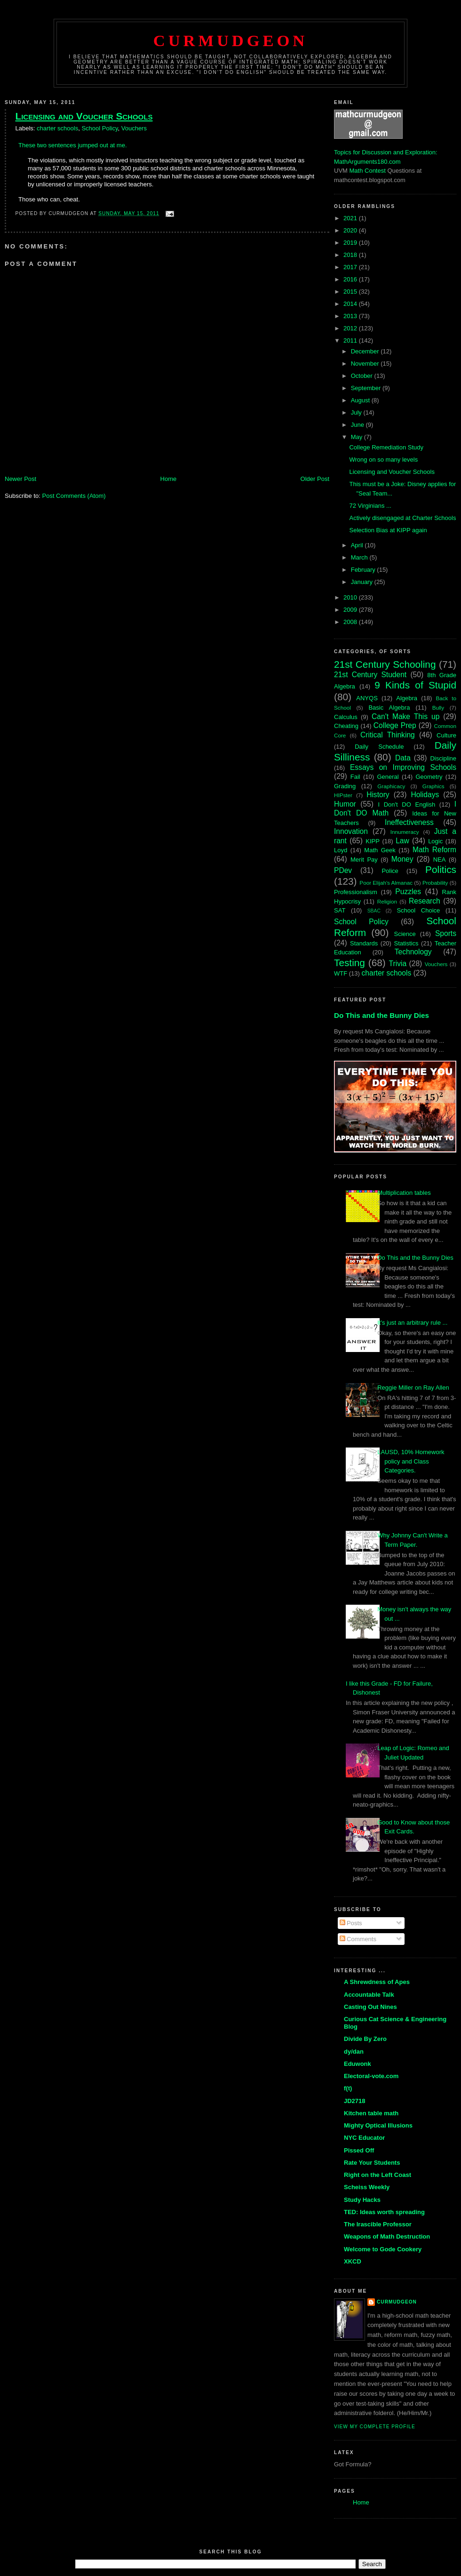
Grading (345, 786)
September (366, 388)
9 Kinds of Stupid (415, 685)
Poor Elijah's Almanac (386, 883)
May (357, 436)
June (358, 424)
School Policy (99, 128)
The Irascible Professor (378, 2224)
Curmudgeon (230, 40)
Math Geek (379, 850)
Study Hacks (362, 2199)
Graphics (433, 786)
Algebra (406, 698)
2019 (351, 242)
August (361, 400)
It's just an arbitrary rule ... (412, 1322)
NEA (439, 859)
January (362, 581)
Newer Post (20, 478)
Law (402, 841)
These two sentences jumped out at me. (72, 145)
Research (424, 901)
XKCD (352, 2261)
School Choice (418, 910)
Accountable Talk (369, 1994)
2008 (351, 621)
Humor (345, 804)
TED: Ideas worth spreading (384, 2212)
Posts (351, 1923)
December (366, 351)
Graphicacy (391, 786)
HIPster (343, 795)
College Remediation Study (386, 447)
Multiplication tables (403, 1192)
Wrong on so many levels (383, 459)
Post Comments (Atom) (74, 495)
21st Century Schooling (385, 664)
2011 (351, 340)
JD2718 (355, 2100)
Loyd (340, 850)
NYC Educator (364, 2137)
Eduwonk (357, 2063)
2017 (351, 267)
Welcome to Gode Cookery (382, 2249)
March (360, 557)
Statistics (406, 943)
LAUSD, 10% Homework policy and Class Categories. (410, 1461)
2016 (351, 279)
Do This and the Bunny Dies (381, 1015)
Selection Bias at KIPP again (388, 530)
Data (403, 758)
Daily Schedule (379, 746)
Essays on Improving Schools (403, 767)
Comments (358, 1939)
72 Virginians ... (370, 505)
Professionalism (355, 892)
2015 (351, 291)
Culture (446, 735)
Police (390, 870)
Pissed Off (359, 2150)
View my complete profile (374, 2426)
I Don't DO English (406, 804)
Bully (438, 707)
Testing (349, 962)
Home (168, 478)
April (358, 545)
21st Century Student (370, 675)
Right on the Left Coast (377, 2174)
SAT (339, 910)
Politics (440, 869)
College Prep (395, 725)
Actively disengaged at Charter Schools (402, 517)
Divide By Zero (365, 2038)
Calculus (346, 716)
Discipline (443, 758)
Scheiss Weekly (366, 2187)
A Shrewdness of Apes (377, 1981)
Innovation (351, 831)
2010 (351, 597)
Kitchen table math (371, 2113)
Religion (387, 901)
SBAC (374, 910)
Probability (435, 883)
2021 (351, 218)
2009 (351, 609)
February (364, 569)
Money (402, 859)
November (366, 363)
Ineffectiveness (409, 822)
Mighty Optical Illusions (378, 2125)
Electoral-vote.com (371, 2076)
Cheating (346, 725)
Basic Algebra (389, 707)
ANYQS (367, 698)
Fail (355, 776)
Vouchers (134, 128)
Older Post (315, 478)
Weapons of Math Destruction (387, 2236)
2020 (351, 230)
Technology (413, 952)
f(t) (348, 2088)
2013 (351, 316)
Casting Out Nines (370, 2006)
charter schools (57, 128)
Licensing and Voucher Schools (84, 116)
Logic (435, 841)
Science (405, 933)
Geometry (428, 776)
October (362, 375)
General (387, 776)
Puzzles (408, 892)
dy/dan (354, 2051)
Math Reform (434, 850)
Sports (445, 933)
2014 (351, 303)
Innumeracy (404, 832)
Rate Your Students (372, 2162)
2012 (351, 328)
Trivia (398, 964)
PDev (343, 870)
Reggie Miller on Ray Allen (413, 1387)
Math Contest (368, 170)
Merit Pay (364, 859)
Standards (364, 943)
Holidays (425, 795)
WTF (340, 973)
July (357, 412)
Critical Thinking (387, 735)
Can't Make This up (405, 716)
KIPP (373, 841)
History (377, 795)
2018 (351, 254)
